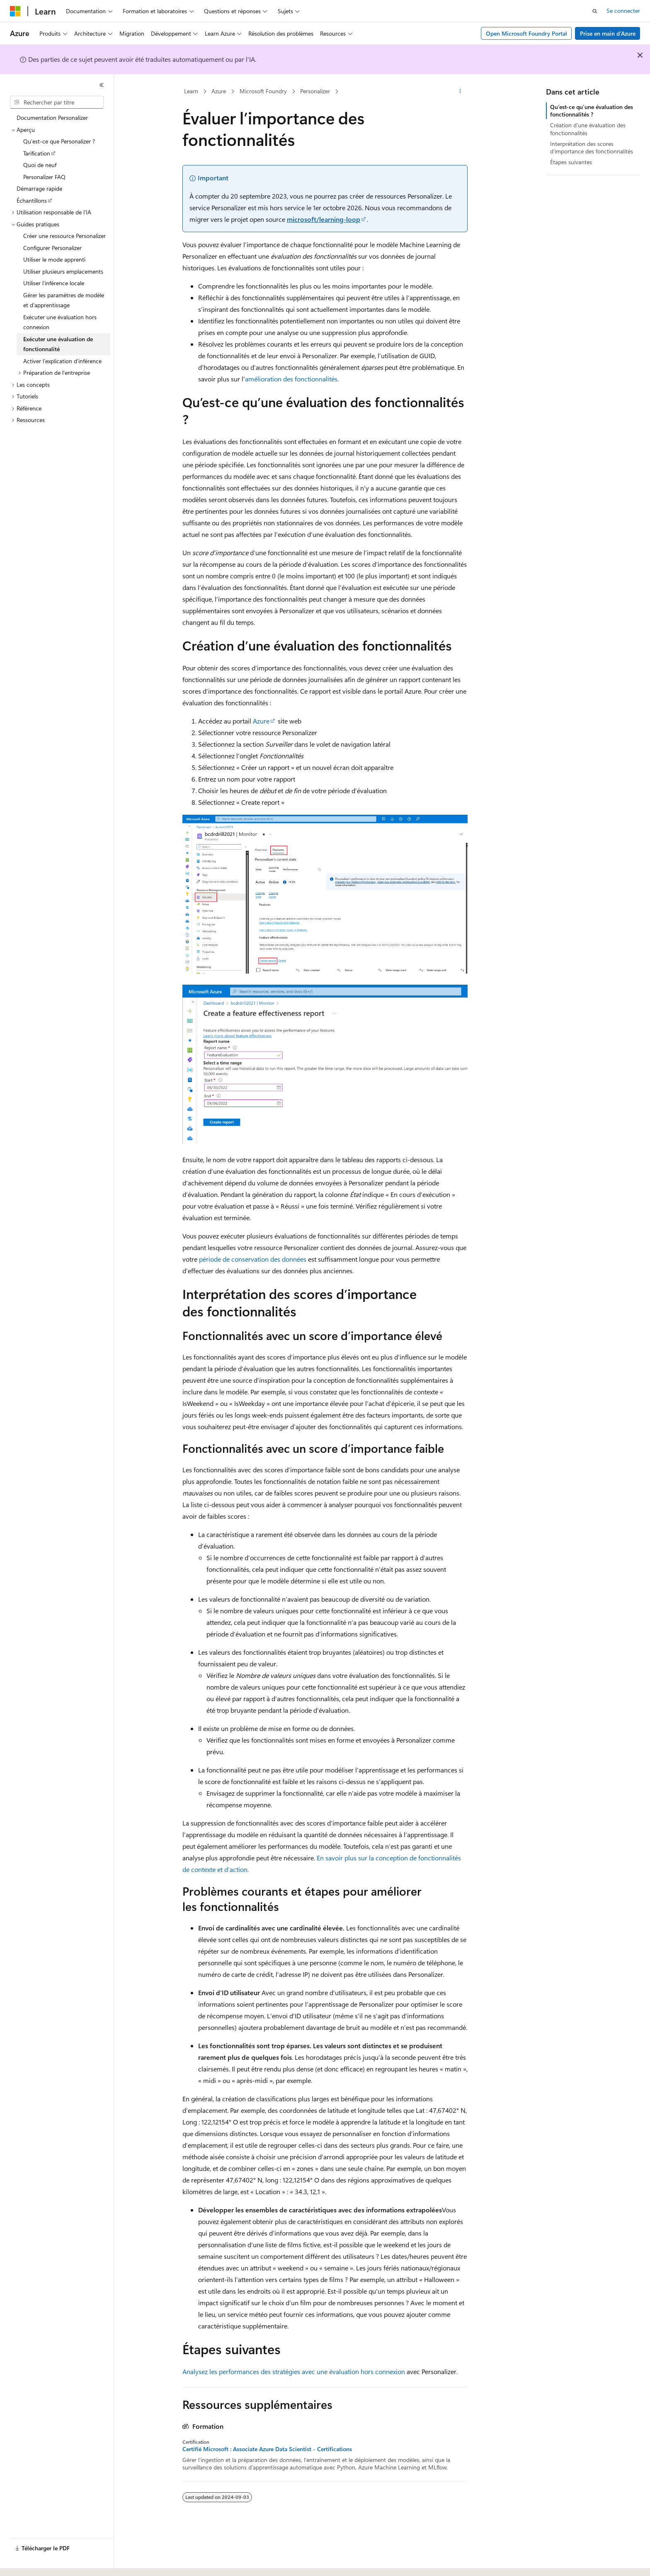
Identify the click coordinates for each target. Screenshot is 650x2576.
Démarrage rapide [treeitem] (39, 188)
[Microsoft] (15, 11)
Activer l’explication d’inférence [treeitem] (62, 361)
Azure (218, 91)
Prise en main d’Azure (607, 33)
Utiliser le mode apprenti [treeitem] (54, 259)
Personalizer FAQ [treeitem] (44, 177)
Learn (191, 91)
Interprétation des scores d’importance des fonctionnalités (591, 147)
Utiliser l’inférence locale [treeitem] (53, 283)
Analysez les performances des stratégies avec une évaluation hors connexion (293, 2371)
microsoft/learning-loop (323, 219)
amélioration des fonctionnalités (291, 378)
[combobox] (57, 102)
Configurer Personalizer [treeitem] (52, 248)
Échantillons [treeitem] (32, 200)
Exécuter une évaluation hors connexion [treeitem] (60, 322)
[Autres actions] (460, 91)
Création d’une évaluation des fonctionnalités (588, 128)
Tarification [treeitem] (36, 153)
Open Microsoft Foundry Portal (526, 33)
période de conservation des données (252, 1259)
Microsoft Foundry (263, 91)
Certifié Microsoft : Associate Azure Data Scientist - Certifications (267, 2449)
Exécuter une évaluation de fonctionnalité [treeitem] (58, 344)
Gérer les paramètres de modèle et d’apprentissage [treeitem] (63, 300)
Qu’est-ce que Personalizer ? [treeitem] (59, 141)
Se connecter (623, 11)
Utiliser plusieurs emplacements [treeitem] (63, 271)
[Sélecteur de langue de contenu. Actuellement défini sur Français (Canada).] (41, 2562)
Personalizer (315, 91)
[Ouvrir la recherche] (595, 11)
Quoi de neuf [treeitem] (39, 165)
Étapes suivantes (571, 162)
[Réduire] (101, 85)
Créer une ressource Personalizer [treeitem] (64, 236)
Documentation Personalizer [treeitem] (52, 117)
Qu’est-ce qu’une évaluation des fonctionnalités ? (591, 110)
